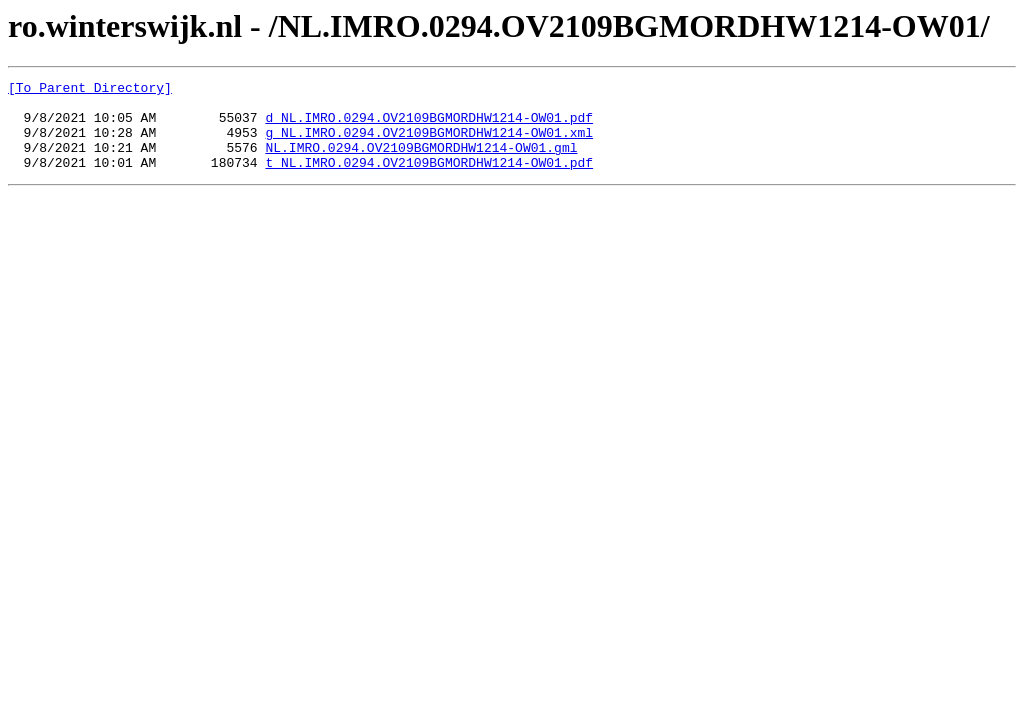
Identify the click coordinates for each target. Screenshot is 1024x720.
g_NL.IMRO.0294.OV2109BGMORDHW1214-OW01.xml (429, 144)
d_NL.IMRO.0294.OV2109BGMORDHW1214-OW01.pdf (429, 126)
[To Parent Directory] (90, 90)
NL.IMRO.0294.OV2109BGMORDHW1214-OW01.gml (421, 162)
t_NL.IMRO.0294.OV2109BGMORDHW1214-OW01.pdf (429, 180)
